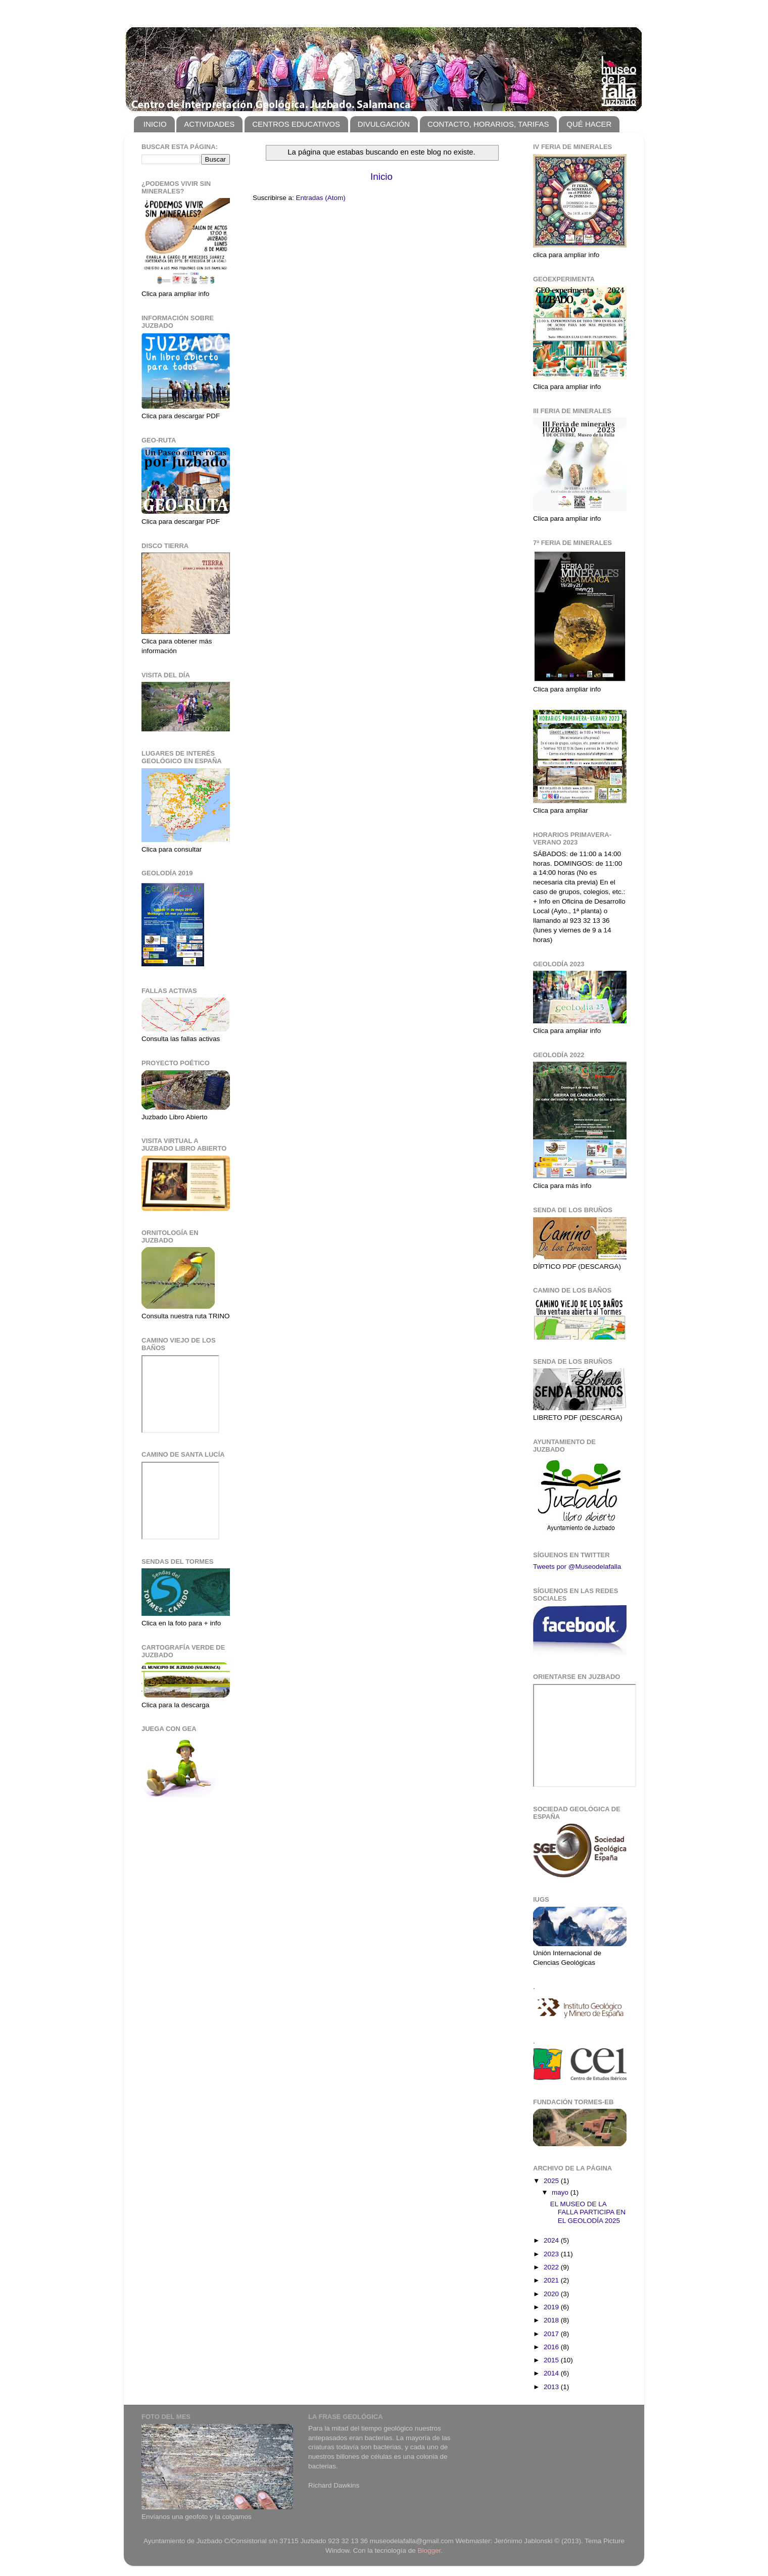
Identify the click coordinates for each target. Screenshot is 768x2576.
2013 (552, 2387)
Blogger (429, 2550)
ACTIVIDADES (209, 124)
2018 (552, 2320)
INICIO (155, 124)
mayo (561, 2192)
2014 (552, 2373)
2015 (552, 2360)
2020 (552, 2294)
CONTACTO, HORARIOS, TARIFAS (488, 124)
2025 (552, 2181)
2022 (552, 2267)
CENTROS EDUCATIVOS (296, 124)
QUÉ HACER (588, 124)
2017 (552, 2334)
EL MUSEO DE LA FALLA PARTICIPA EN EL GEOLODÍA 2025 (588, 2212)
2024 (552, 2240)
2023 (552, 2254)
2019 (552, 2307)
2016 (552, 2347)
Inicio (381, 176)
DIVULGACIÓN (384, 124)
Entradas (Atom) (321, 198)
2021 (552, 2280)
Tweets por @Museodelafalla (577, 1566)
